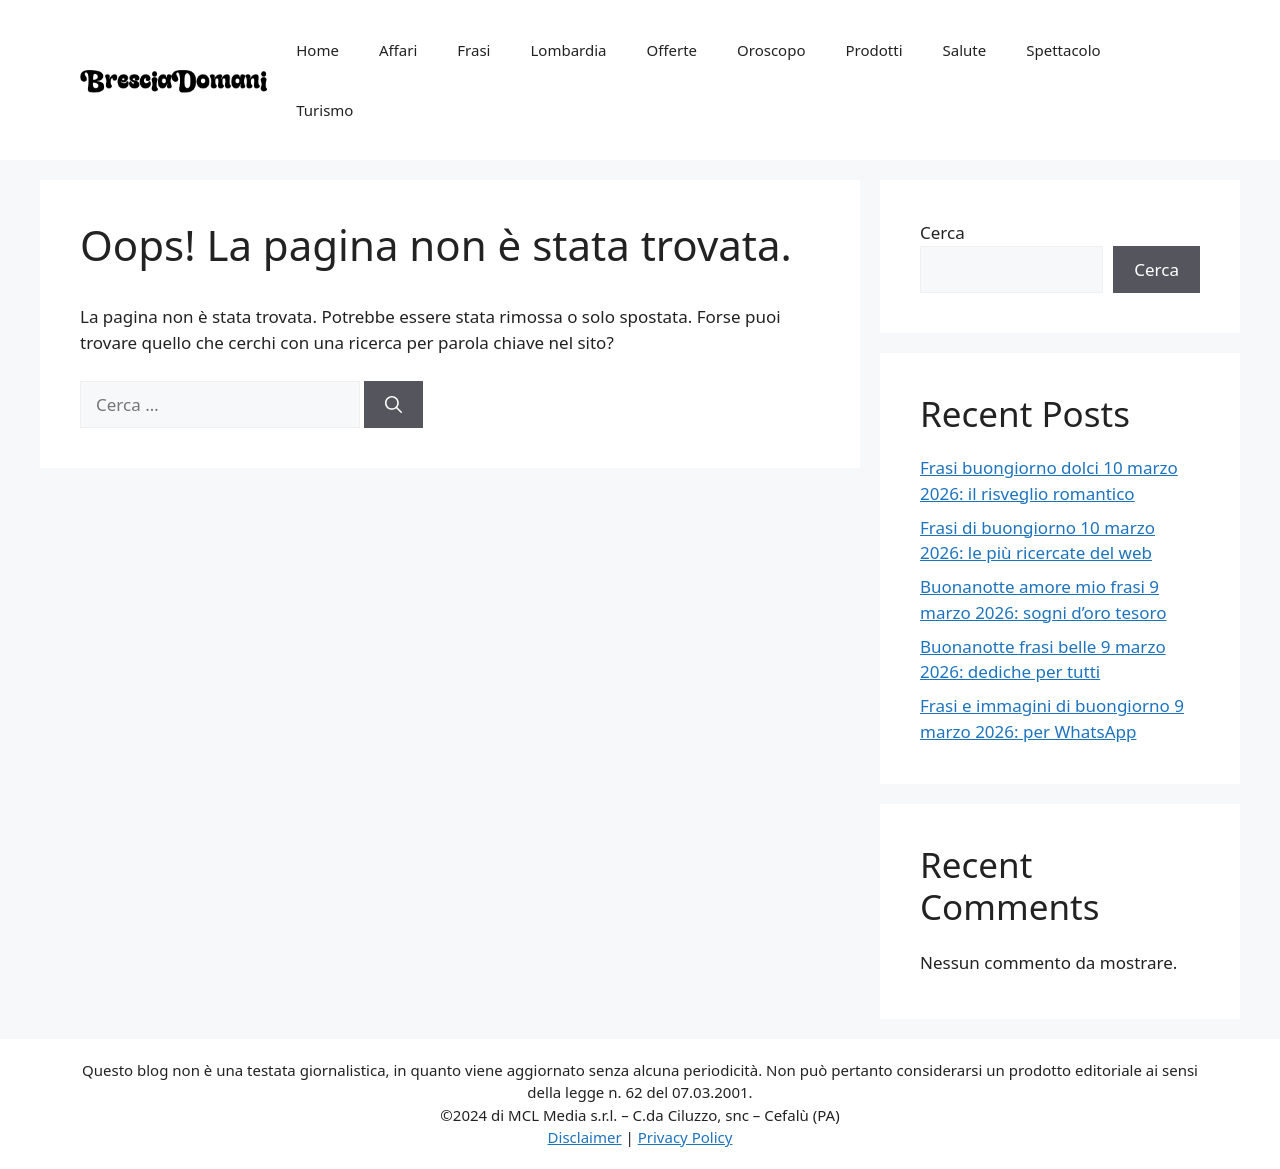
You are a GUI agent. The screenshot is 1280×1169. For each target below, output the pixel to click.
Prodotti (874, 50)
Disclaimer (585, 1137)
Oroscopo (771, 50)
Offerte (671, 50)
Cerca (942, 232)
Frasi (473, 50)
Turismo (324, 110)
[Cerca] (393, 405)
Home (317, 50)
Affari (398, 50)
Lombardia (568, 50)
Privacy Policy (685, 1137)
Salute (965, 50)
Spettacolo (1063, 50)
